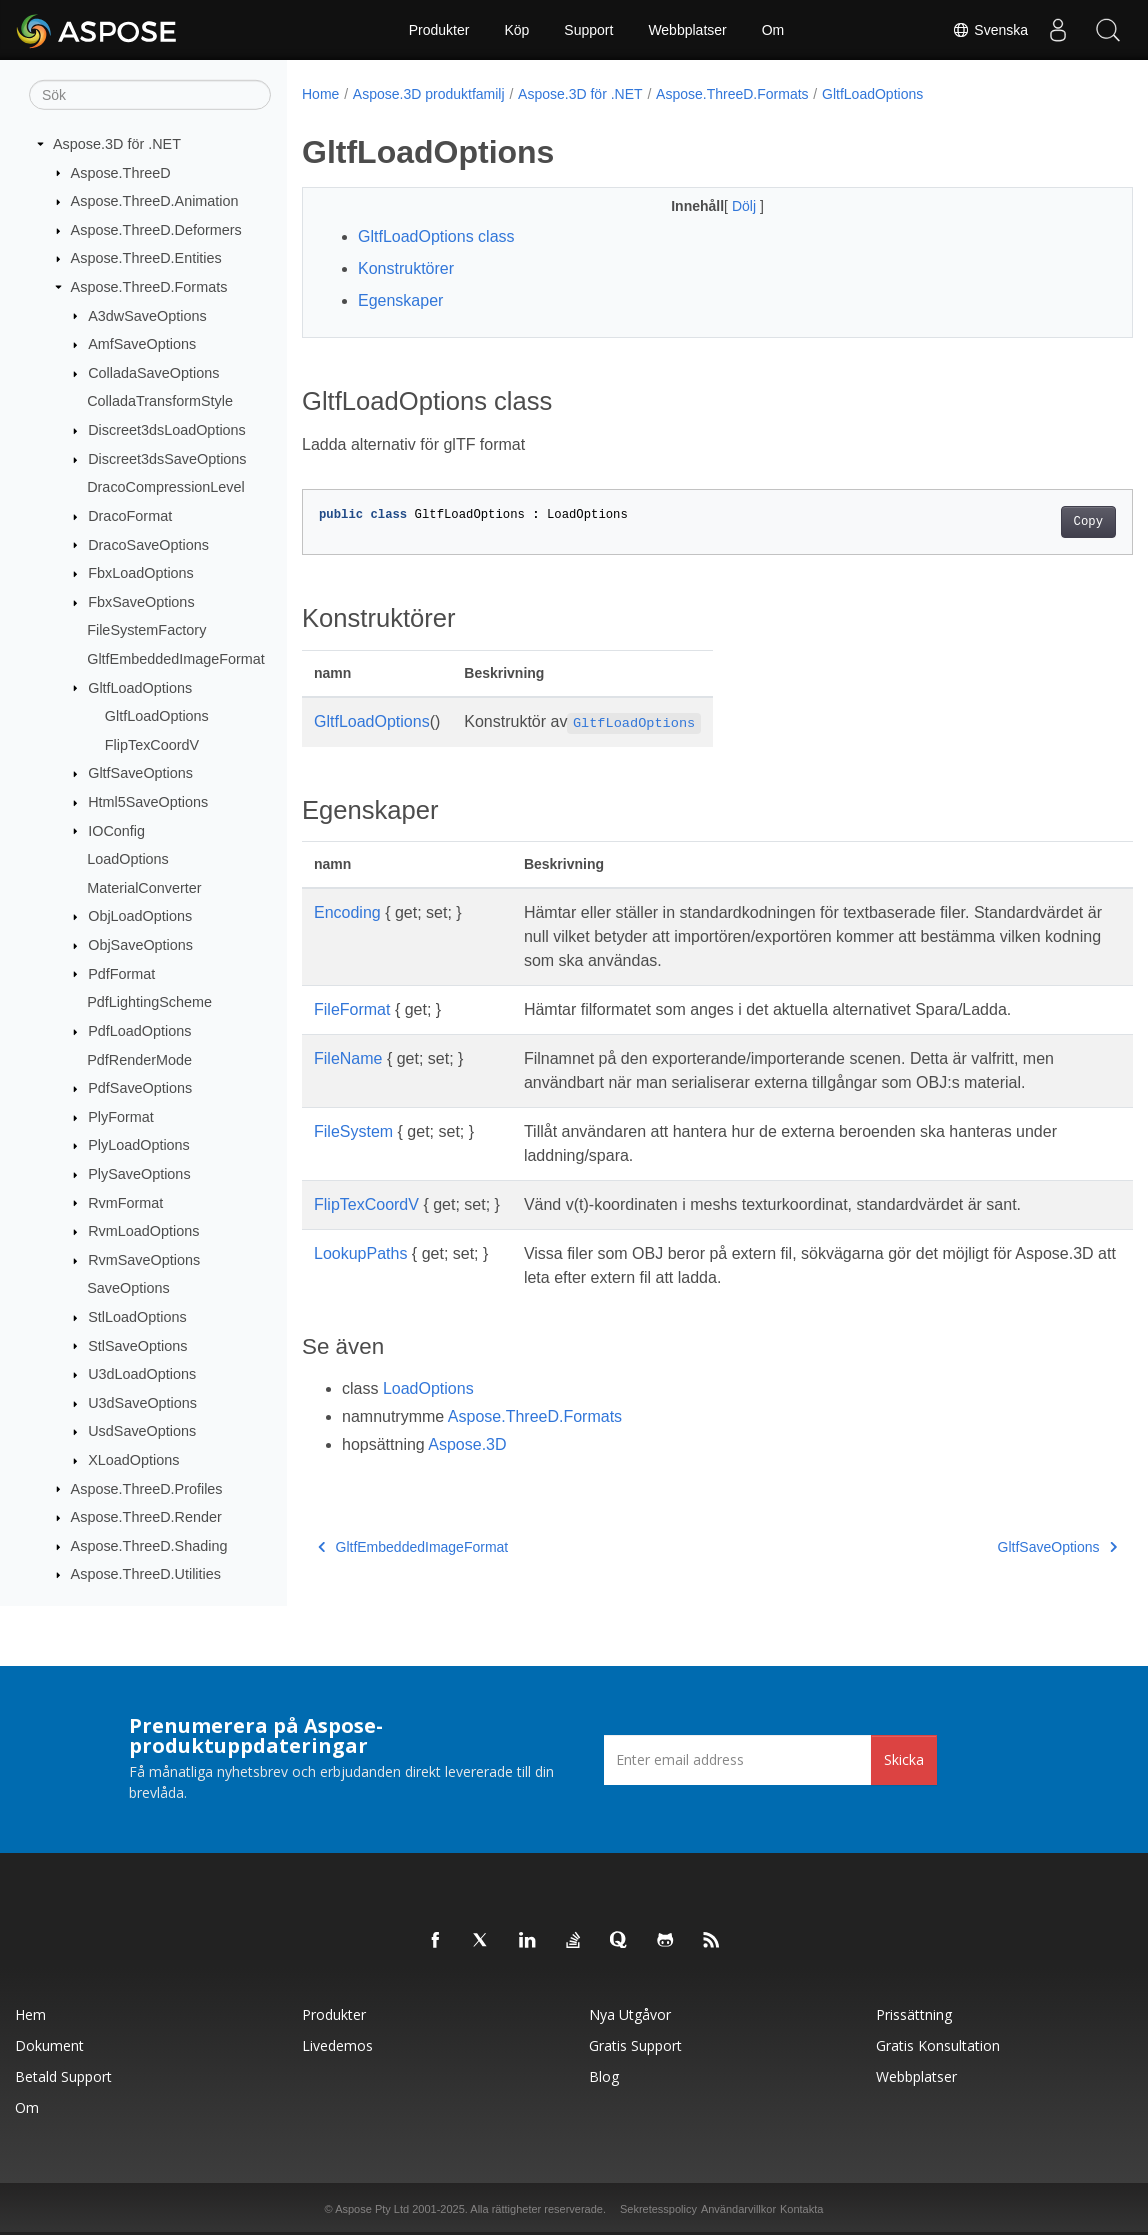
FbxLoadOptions (141, 573)
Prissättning (914, 2014)
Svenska (990, 30)
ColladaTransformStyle (160, 401)
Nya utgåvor (630, 2014)
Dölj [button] (717, 206)
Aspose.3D (467, 1444)
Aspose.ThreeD (121, 172)
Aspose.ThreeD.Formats (149, 287)
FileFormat (352, 1009)
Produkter (439, 30)
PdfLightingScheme (149, 1002)
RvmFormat (125, 1202)
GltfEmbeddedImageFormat (176, 659)
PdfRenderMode (139, 1059)
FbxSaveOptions (141, 602)
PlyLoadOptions (139, 1145)
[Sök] (150, 95)
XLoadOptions (133, 1460)
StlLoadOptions (137, 1317)
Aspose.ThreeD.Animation (155, 201)
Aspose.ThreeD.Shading (149, 1546)
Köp (516, 30)
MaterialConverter (144, 888)
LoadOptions (128, 859)
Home (320, 94)
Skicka (904, 1759)
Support (588, 30)
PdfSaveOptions (140, 1088)
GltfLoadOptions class (436, 236)
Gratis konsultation (938, 2045)
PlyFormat (121, 1117)
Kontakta (801, 2209)
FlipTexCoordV (152, 745)
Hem (30, 2014)
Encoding (347, 912)
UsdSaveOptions (142, 1431)
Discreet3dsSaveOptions (167, 459)
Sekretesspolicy (658, 2209)
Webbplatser (687, 30)
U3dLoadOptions (142, 1374)
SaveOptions (128, 1288)
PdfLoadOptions (139, 1031)
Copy (1030, 522)
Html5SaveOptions (148, 802)
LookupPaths (360, 1253)
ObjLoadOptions (140, 916)
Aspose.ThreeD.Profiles (147, 1488)
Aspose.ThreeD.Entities (146, 258)
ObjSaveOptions (140, 945)
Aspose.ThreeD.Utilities (146, 1574)
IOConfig (116, 830)
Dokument (49, 2045)
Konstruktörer (406, 268)
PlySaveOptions (139, 1174)
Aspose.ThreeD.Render (146, 1517)
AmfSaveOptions (142, 344)
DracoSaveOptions (148, 544)
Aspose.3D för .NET (117, 144)
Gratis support (635, 2045)
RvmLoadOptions (143, 1231)
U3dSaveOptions (142, 1403)
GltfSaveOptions (140, 773)
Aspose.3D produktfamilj (429, 94)
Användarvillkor (738, 2209)
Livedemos (337, 2045)
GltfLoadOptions (140, 687)
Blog (604, 2076)
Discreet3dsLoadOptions (167, 430)
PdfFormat (121, 973)
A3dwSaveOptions (147, 315)
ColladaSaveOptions (153, 373)
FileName (348, 1058)
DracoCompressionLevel (166, 487)
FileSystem (353, 1131)
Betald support (63, 2076)
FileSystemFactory (146, 630)
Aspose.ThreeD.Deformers (156, 230)
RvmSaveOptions (144, 1260)
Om (773, 30)
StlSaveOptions (137, 1345)
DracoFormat (130, 516)
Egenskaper (400, 300)
